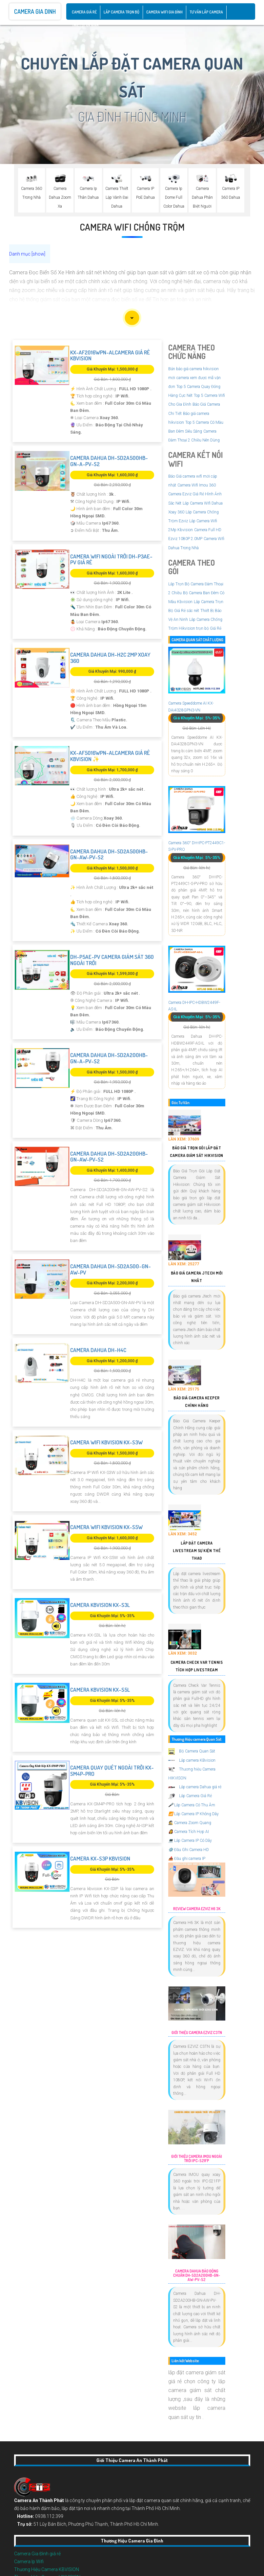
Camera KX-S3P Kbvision (100, 1858)
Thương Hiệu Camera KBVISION (46, 2569)
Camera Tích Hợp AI (188, 1831)
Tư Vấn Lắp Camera (206, 12)
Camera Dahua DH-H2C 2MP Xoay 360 (110, 657)
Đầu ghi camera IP (186, 1858)
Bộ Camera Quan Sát (191, 1751)
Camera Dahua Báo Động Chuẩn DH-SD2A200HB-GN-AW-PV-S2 (196, 2275)
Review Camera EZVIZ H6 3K (196, 1909)
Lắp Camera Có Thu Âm (191, 1805)
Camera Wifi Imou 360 (196, 485)
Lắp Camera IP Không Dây (193, 1814)
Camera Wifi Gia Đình (164, 12)
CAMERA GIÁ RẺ (84, 12)
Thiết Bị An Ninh (85, 25)
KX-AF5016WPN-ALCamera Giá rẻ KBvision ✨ (110, 755)
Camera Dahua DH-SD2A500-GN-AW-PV (110, 1269)
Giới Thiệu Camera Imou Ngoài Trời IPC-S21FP (196, 2158)
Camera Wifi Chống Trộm (132, 227)
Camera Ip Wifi (29, 2561)
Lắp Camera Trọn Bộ (121, 12)
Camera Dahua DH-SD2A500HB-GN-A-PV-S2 (109, 460)
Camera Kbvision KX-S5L (100, 1689)
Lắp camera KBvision (191, 1760)
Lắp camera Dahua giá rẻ (194, 1787)
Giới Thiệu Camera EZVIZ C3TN (197, 2032)
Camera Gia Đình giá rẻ (37, 2553)
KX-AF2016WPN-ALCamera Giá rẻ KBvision (110, 355)
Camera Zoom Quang (189, 1822)
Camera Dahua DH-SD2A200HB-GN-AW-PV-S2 (109, 1156)
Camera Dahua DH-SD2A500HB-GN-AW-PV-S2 (109, 854)
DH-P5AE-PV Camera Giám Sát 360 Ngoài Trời (112, 959)
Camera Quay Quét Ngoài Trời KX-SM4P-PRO (112, 1770)
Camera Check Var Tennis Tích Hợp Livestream (197, 1666)
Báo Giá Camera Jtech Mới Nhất (197, 1277)
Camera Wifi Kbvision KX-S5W (106, 1527)
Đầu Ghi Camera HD (188, 1849)
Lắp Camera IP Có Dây (190, 1840)
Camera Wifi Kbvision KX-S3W (106, 1442)
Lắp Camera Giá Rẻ (190, 1796)
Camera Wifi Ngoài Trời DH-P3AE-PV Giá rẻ (111, 559)
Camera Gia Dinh (35, 11)
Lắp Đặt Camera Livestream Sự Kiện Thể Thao (196, 1551)
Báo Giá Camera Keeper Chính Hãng (196, 1401)
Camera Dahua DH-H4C (98, 1349)
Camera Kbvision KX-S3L (100, 1604)
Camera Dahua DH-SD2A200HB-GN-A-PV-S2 (109, 1058)
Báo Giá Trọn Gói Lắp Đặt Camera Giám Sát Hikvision (196, 1151)
